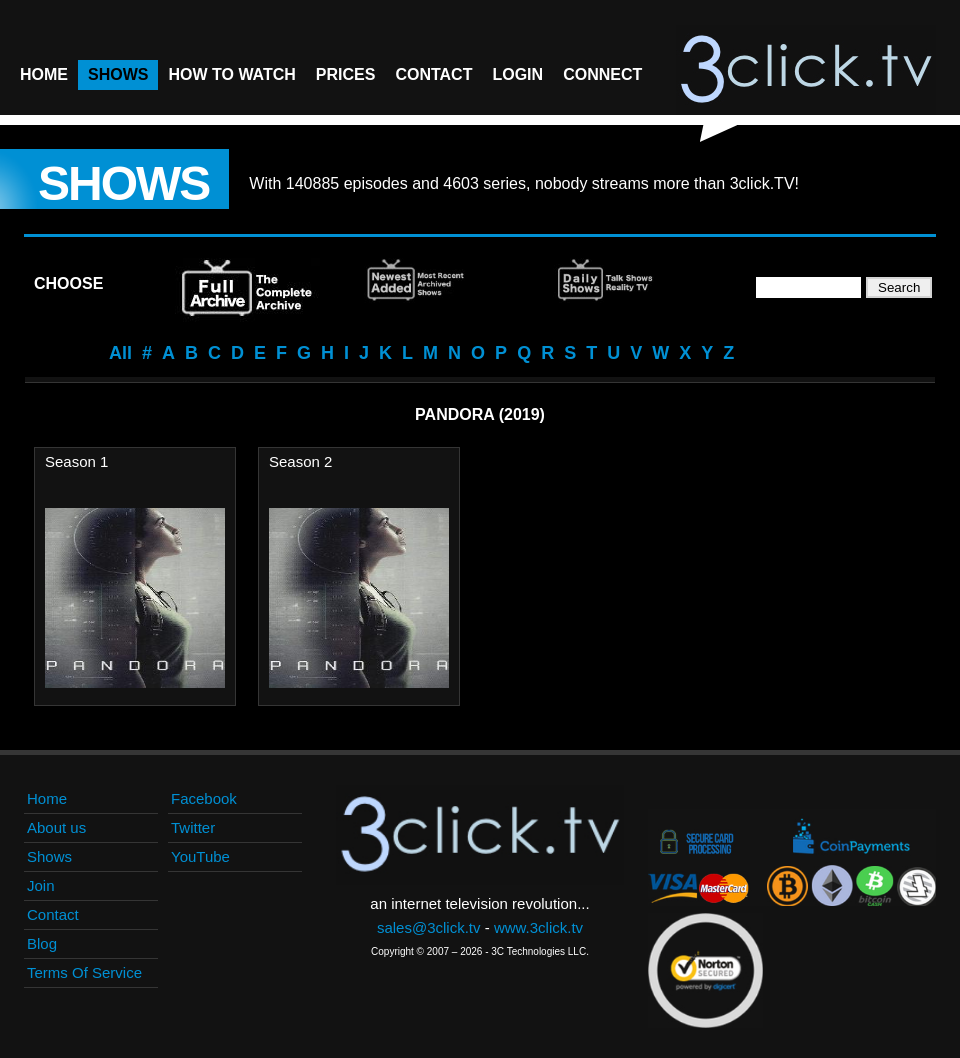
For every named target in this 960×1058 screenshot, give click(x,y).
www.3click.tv (538, 927)
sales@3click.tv (429, 927)
